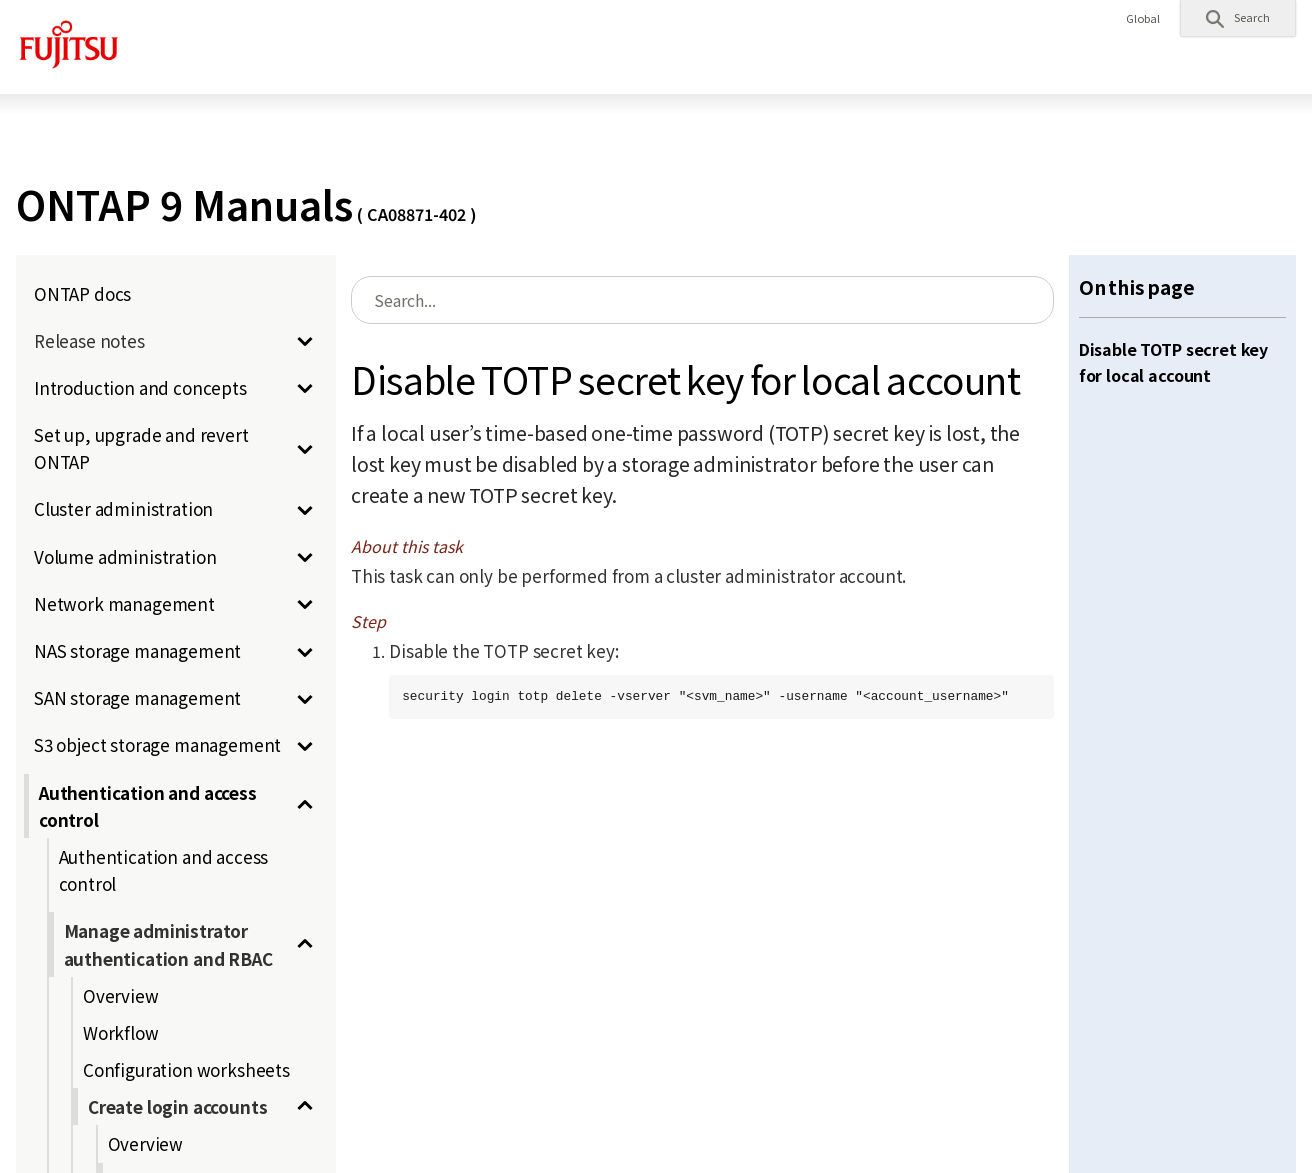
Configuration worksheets (186, 1069)
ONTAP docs (82, 293)
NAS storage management (137, 650)
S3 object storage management (157, 744)
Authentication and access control (148, 806)
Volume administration (125, 556)
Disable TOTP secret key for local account (1173, 362)
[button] (1238, 18)
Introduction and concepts (140, 387)
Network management (124, 603)
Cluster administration (123, 508)
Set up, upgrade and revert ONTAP (141, 448)
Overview (121, 995)
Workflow (121, 1032)
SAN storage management (137, 697)
